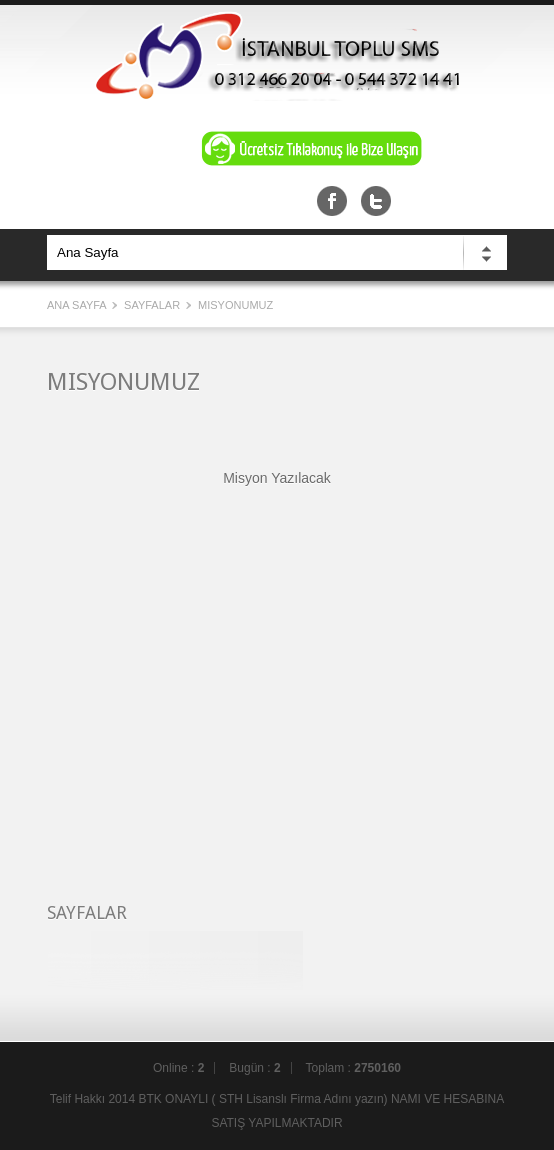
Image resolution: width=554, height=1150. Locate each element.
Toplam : (353, 1068)
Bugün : (254, 1068)
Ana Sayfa (78, 305)
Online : (178, 1068)
